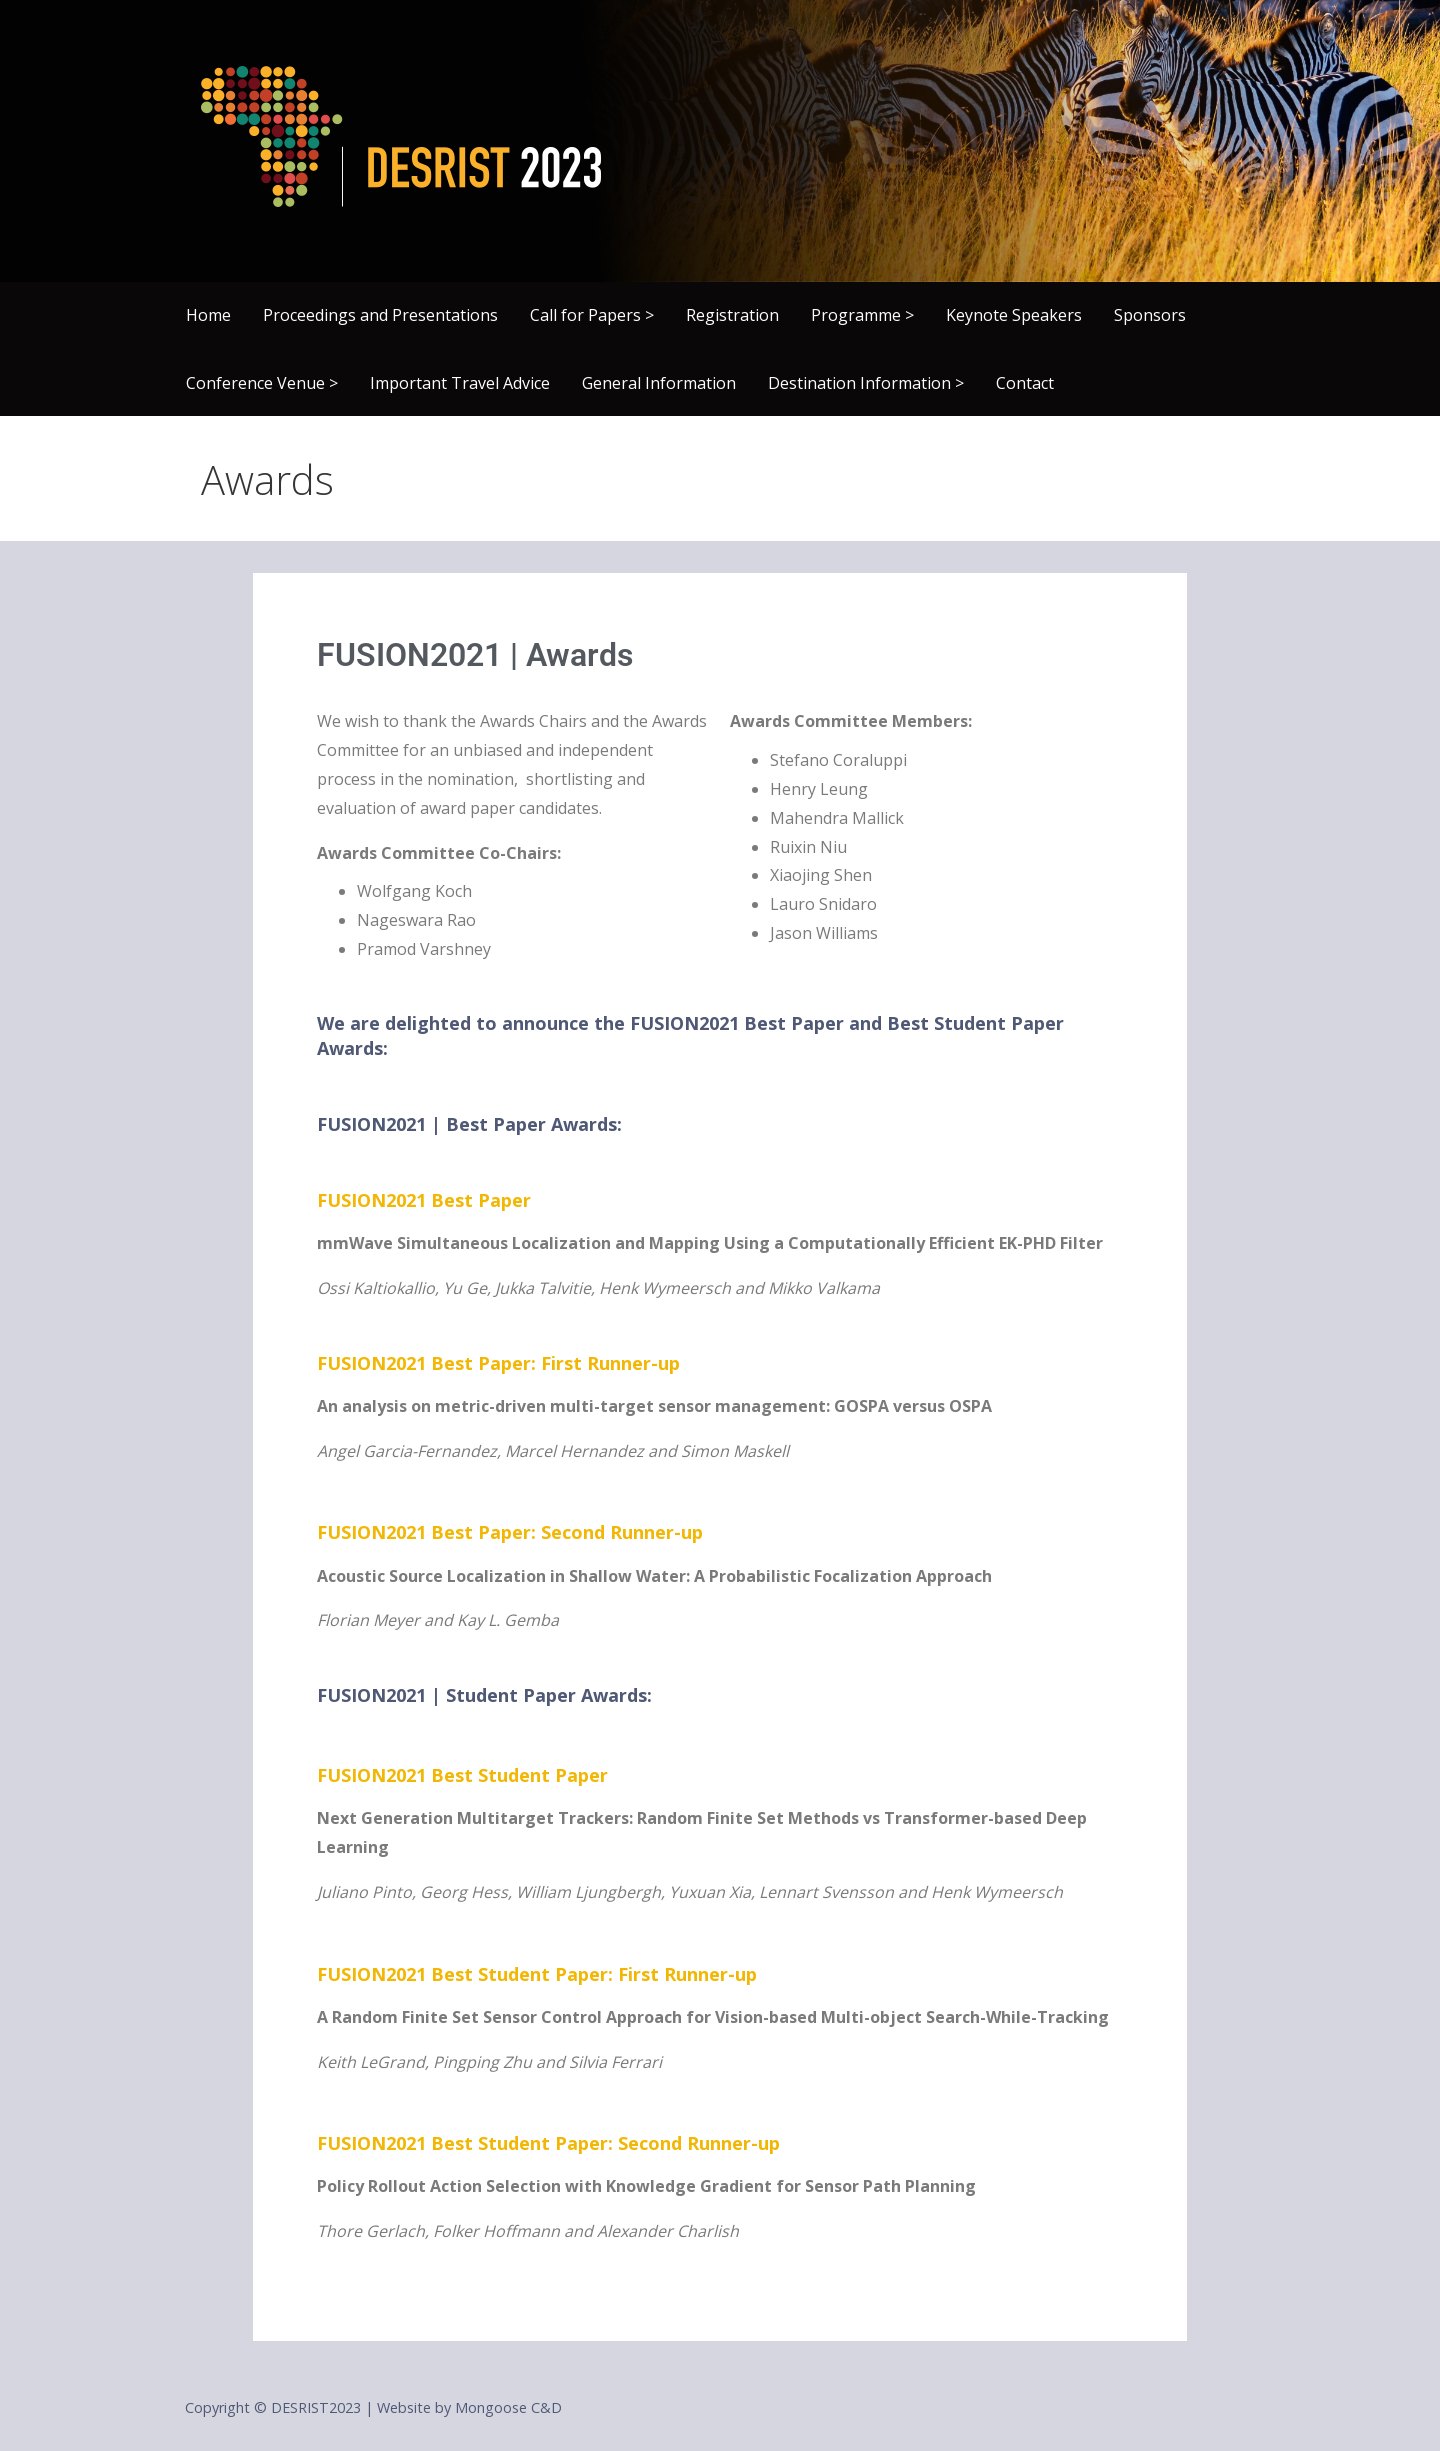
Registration (732, 315)
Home (208, 315)
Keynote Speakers (1014, 315)
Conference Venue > (262, 383)
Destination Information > (866, 383)
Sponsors (1150, 315)
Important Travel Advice (460, 383)
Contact (1025, 383)
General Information (659, 383)
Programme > (862, 315)
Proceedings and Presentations (380, 315)
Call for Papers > (592, 315)
